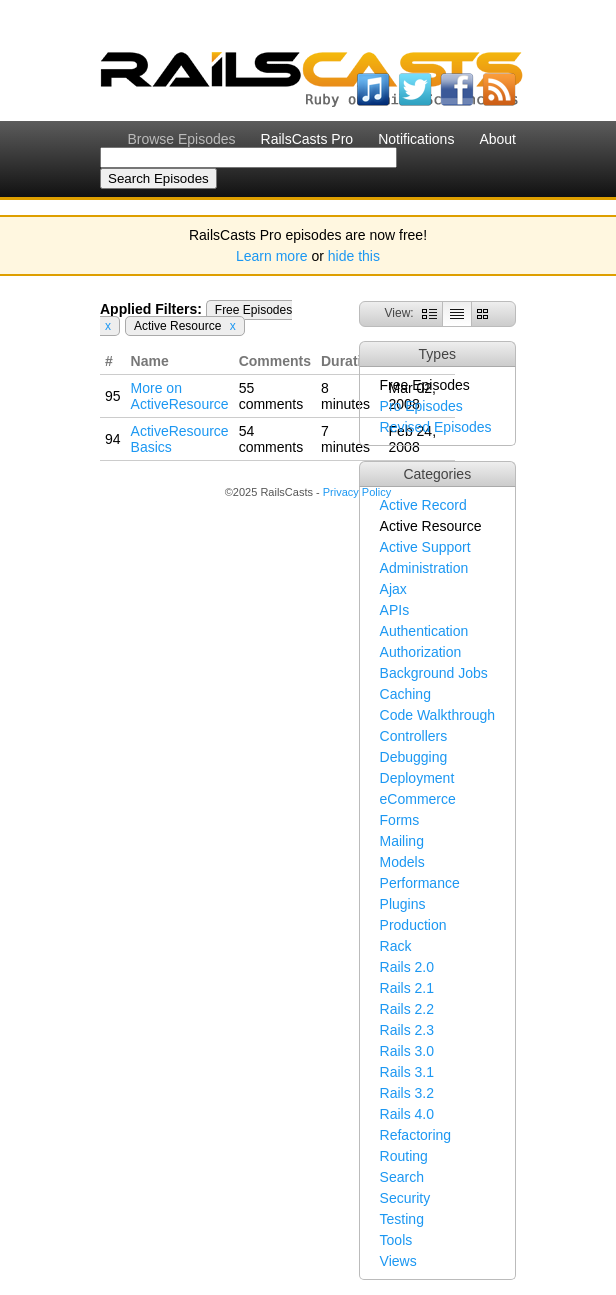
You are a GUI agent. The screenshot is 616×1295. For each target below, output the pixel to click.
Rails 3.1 (407, 1072)
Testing (402, 1219)
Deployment (417, 778)
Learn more (272, 256)
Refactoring (416, 1135)
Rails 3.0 (407, 1051)
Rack (396, 946)
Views (398, 1261)
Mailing (402, 841)
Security (405, 1198)
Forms (400, 820)
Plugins (403, 904)
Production (413, 925)
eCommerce (418, 799)
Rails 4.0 (407, 1114)
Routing (404, 1156)
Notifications (416, 139)
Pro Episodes (421, 406)
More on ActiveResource (180, 396)
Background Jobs (434, 673)
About (497, 139)
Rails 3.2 (407, 1093)
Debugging (414, 757)
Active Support (425, 547)
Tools (396, 1240)
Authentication (424, 631)
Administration (424, 568)
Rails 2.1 (407, 988)
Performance (420, 883)
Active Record (423, 505)
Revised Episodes (436, 427)
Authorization (421, 652)
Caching (405, 694)
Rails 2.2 (407, 1009)
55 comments (271, 396)
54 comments (271, 439)
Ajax (393, 589)
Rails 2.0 (407, 967)
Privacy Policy (357, 492)
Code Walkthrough (437, 715)
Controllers (414, 736)
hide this (354, 256)
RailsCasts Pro (307, 139)
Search (402, 1177)
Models (402, 862)
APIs (395, 610)
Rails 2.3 (407, 1030)
